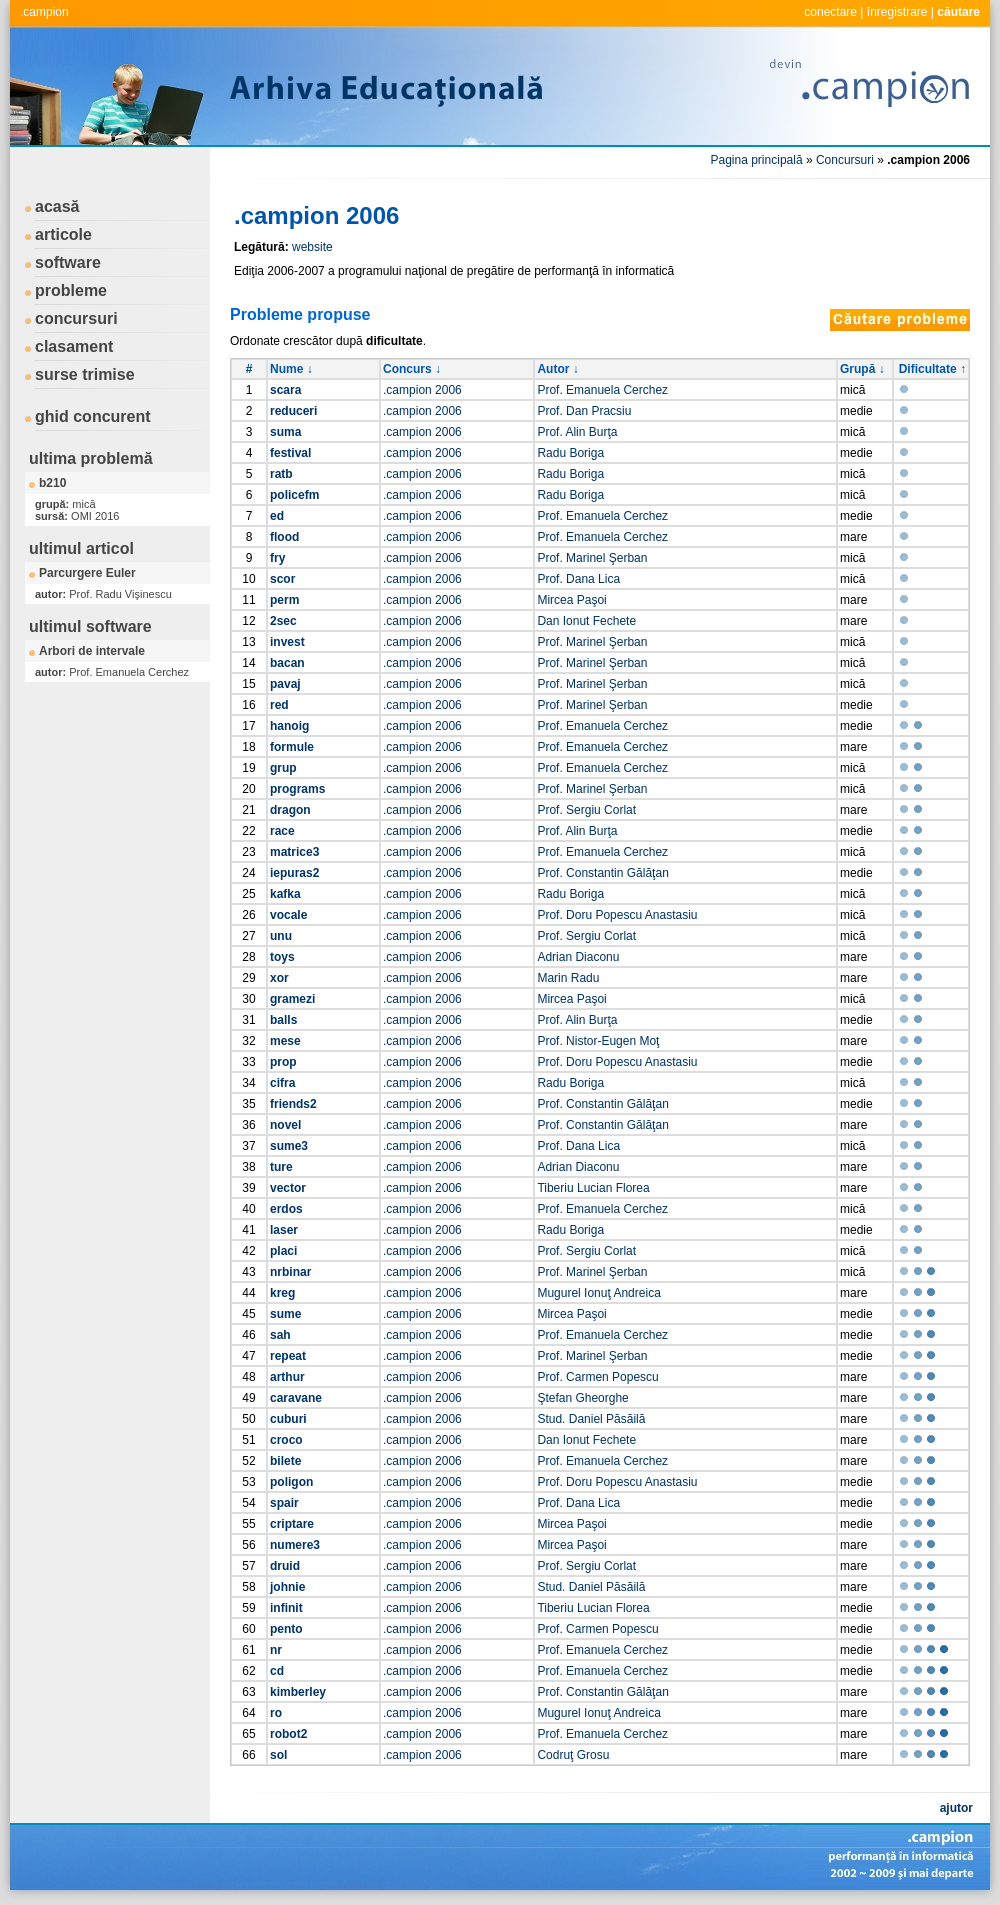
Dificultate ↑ (932, 369)
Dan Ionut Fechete (586, 621)
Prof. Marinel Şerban (592, 558)
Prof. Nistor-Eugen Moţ (598, 1041)
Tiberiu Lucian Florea (593, 1188)
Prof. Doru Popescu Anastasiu (617, 915)
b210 (52, 483)
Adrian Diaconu (578, 957)
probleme (71, 290)
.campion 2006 (422, 390)
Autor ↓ (557, 369)
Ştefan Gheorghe (582, 1398)
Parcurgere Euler (87, 573)
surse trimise (85, 374)
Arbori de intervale (92, 651)
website (312, 247)
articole (63, 234)
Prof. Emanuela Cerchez (602, 390)
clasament (74, 346)
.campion (44, 12)
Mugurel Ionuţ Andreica (598, 1293)
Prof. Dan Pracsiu (584, 411)
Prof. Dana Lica (578, 579)
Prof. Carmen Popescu (597, 1377)
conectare (830, 12)
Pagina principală (757, 160)
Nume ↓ (291, 369)
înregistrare (897, 12)
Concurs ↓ (412, 369)
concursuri (76, 318)
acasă (57, 206)
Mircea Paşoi (571, 600)
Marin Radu (568, 978)
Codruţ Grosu (573, 1755)
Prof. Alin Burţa (577, 432)
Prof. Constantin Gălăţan (602, 873)
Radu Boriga (570, 453)
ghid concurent (93, 416)
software (68, 262)
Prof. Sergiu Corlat (586, 810)
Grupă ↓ (862, 369)
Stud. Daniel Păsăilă (591, 1419)
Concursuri (845, 160)
